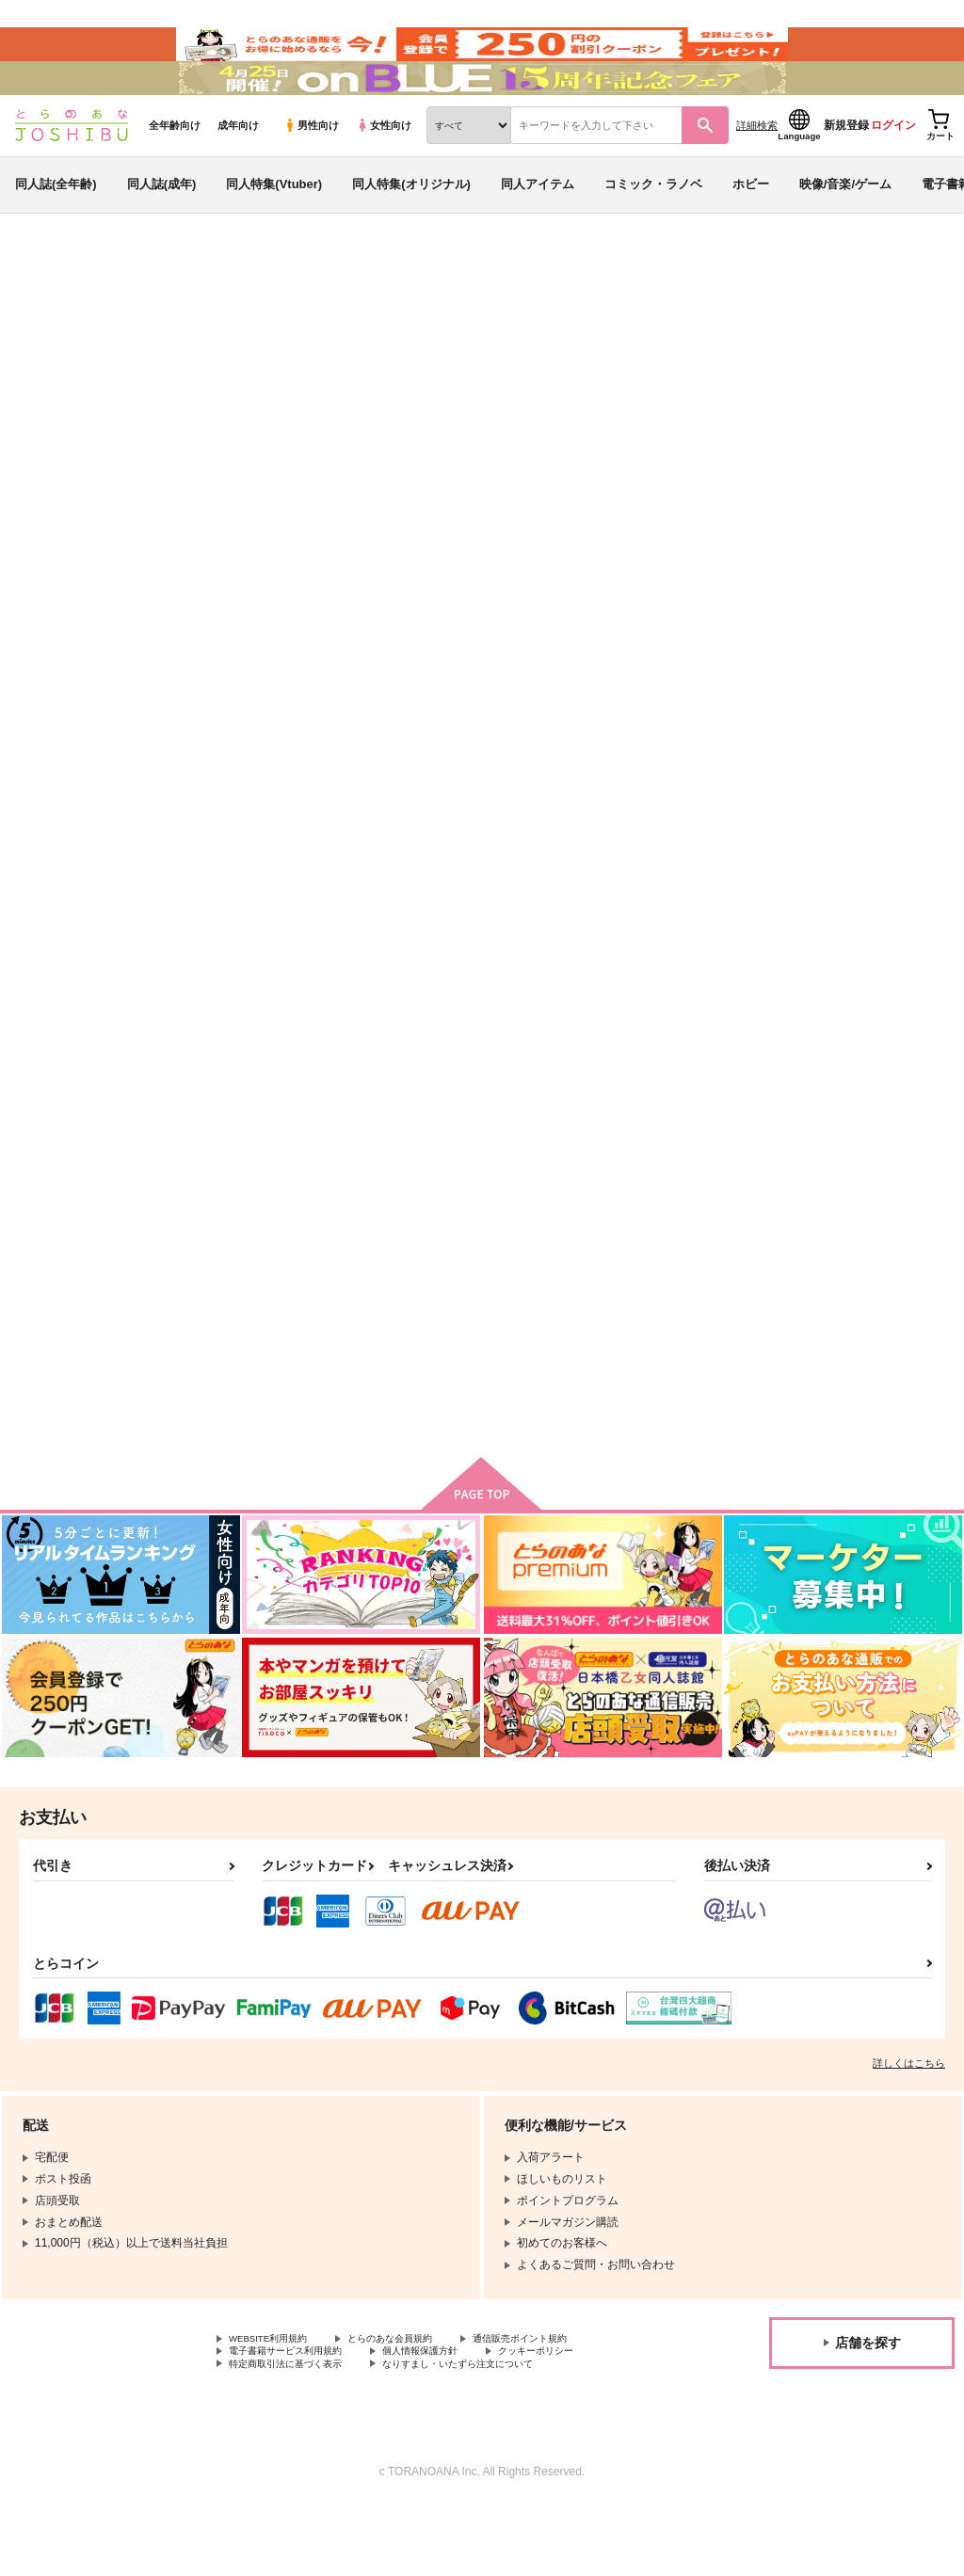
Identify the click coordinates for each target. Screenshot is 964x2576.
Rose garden (815, 846)
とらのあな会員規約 (416, 2401)
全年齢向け (175, 170)
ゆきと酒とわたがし (646, 846)
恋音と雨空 (606, 400)
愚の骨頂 (429, 1304)
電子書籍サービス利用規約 (296, 2417)
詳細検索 (757, 170)
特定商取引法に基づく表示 (296, 2433)
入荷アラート (668, 362)
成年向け (238, 170)
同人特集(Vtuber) (274, 229)
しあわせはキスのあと (731, 400)
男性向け (311, 170)
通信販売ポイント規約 (563, 2401)
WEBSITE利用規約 (277, 2401)
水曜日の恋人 (255, 1304)
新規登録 (846, 170)
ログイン (893, 170)
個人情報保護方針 (450, 2417)
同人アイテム (537, 229)
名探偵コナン (889, 400)
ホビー (750, 229)
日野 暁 (158, 400)
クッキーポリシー (581, 2417)
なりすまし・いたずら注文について (495, 2433)
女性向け (383, 170)
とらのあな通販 (48, 311)
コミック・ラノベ (653, 229)
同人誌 (123, 311)
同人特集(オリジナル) (411, 229)
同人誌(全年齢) (56, 229)
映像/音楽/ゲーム (845, 229)
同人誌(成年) (162, 229)
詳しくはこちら (909, 2124)
